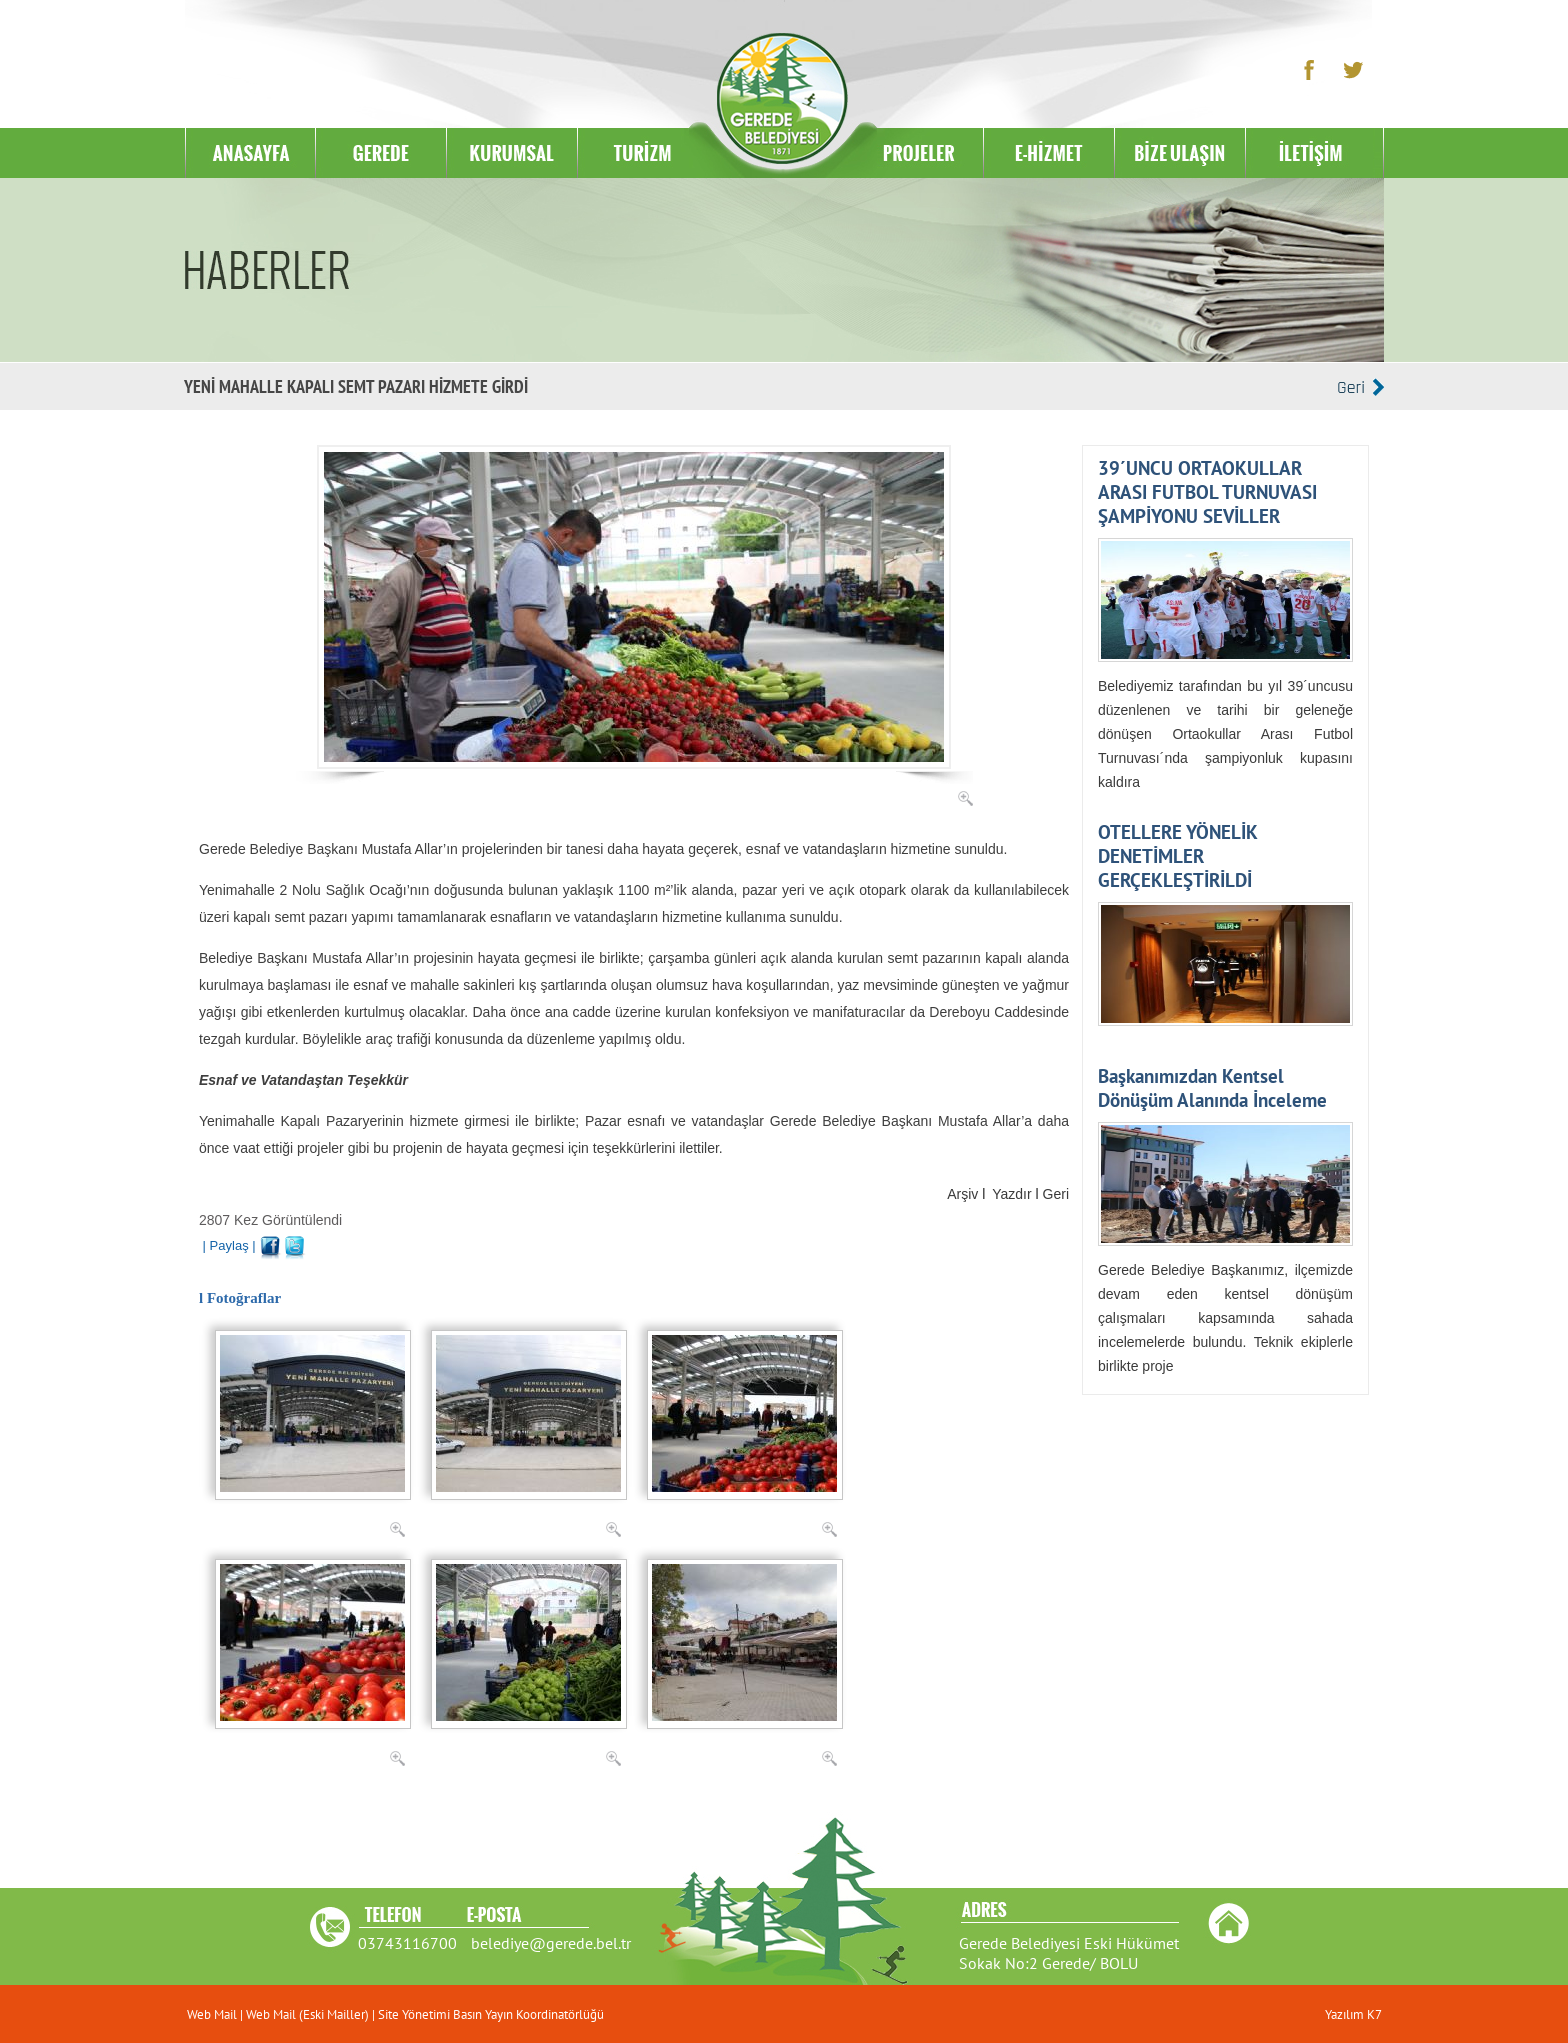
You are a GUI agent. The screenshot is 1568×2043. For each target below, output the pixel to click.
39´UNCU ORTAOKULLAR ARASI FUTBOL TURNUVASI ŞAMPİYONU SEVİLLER (1207, 492)
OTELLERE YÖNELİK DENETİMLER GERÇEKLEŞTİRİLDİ (1177, 856)
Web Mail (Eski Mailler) (307, 2014)
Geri (1056, 1194)
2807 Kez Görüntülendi (270, 1220)
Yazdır (1011, 1194)
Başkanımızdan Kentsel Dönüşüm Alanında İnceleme (1212, 1088)
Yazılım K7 (1353, 2014)
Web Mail (213, 2014)
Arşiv (962, 1194)
